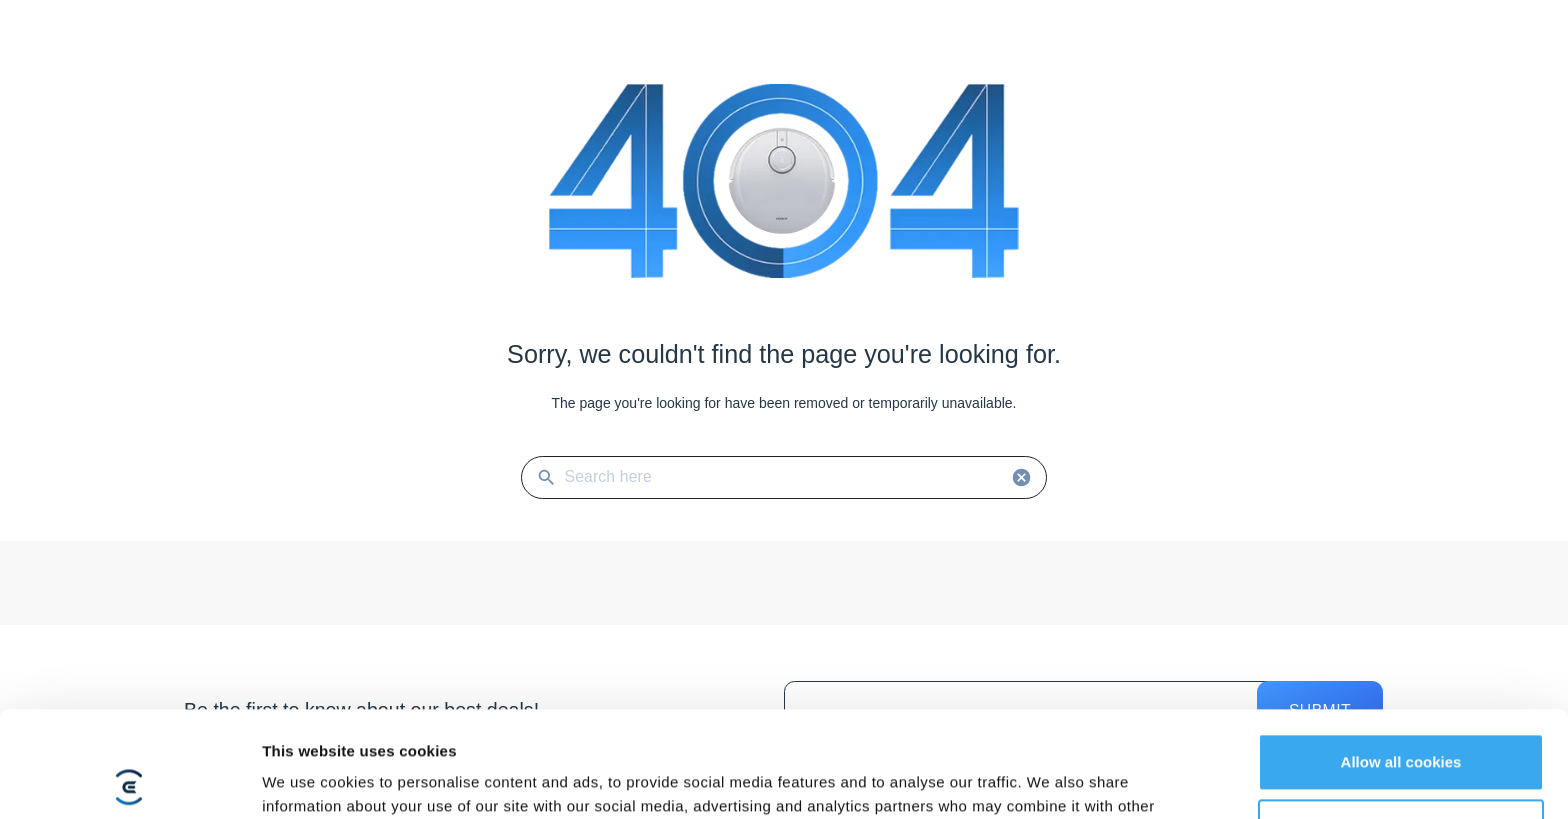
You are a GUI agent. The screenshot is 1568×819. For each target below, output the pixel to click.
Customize (1402, 721)
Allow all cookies (1401, 656)
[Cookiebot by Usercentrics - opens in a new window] (129, 780)
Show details (308, 779)
